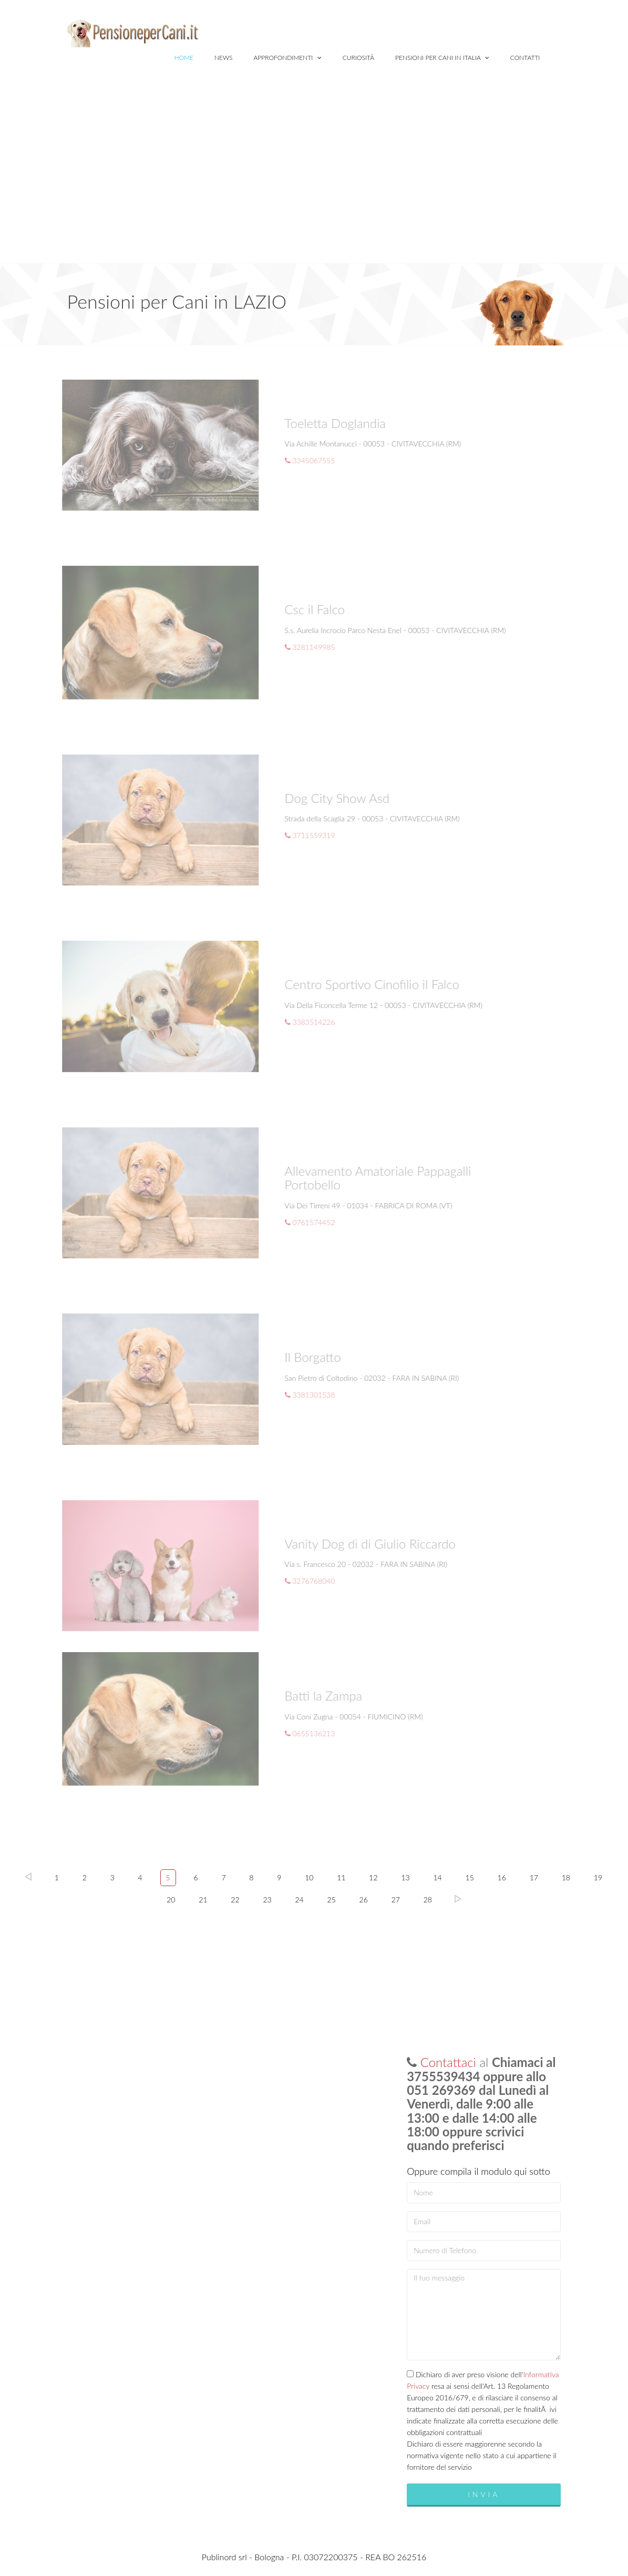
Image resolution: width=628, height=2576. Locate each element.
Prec (28, 1876)
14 (437, 1877)
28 (428, 1899)
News (223, 58)
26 (363, 1899)
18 (566, 1877)
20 (171, 1899)
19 (598, 1877)
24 (299, 1899)
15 (470, 1877)
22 (235, 1899)
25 (331, 1899)
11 (341, 1877)
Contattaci (448, 2062)
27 (396, 1899)
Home (183, 58)
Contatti (525, 58)
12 (373, 1877)
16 (502, 1877)
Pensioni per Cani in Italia (442, 58)
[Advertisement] (314, 184)
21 (203, 1899)
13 (405, 1877)
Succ (458, 1898)
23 (267, 1899)
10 (309, 1877)
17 (534, 1877)
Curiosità (358, 58)
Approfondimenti (288, 58)
